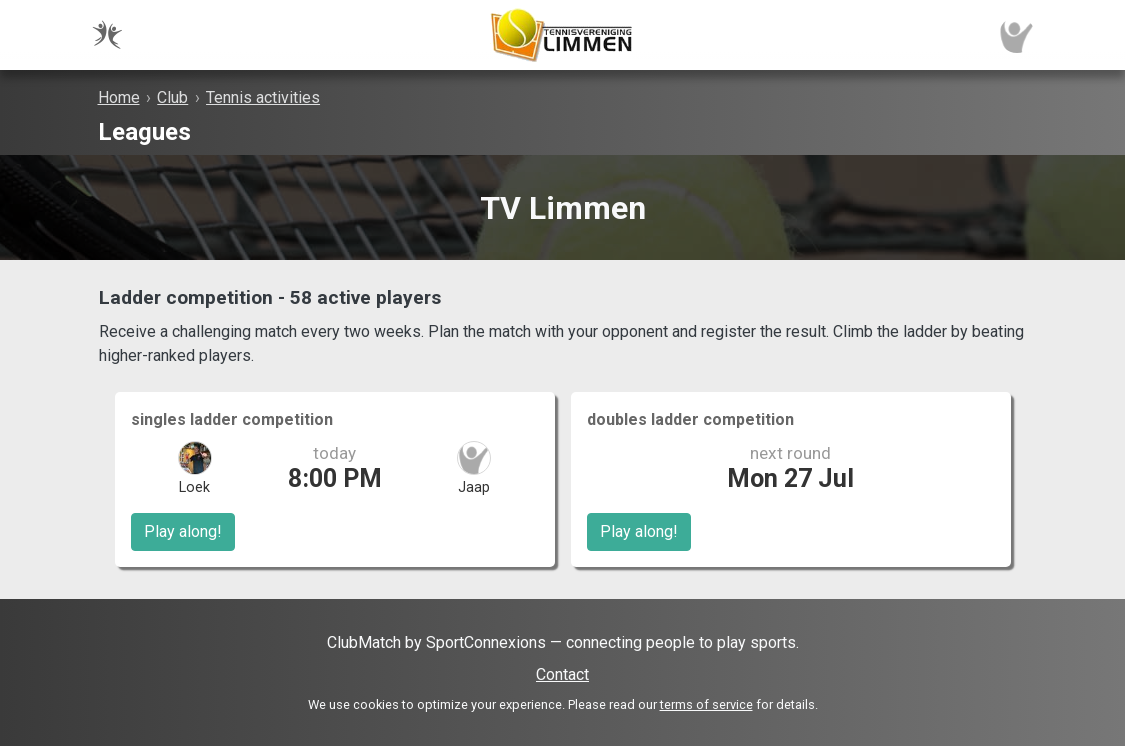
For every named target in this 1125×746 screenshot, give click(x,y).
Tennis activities (263, 97)
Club (172, 97)
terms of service (706, 704)
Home (119, 97)
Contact (562, 674)
